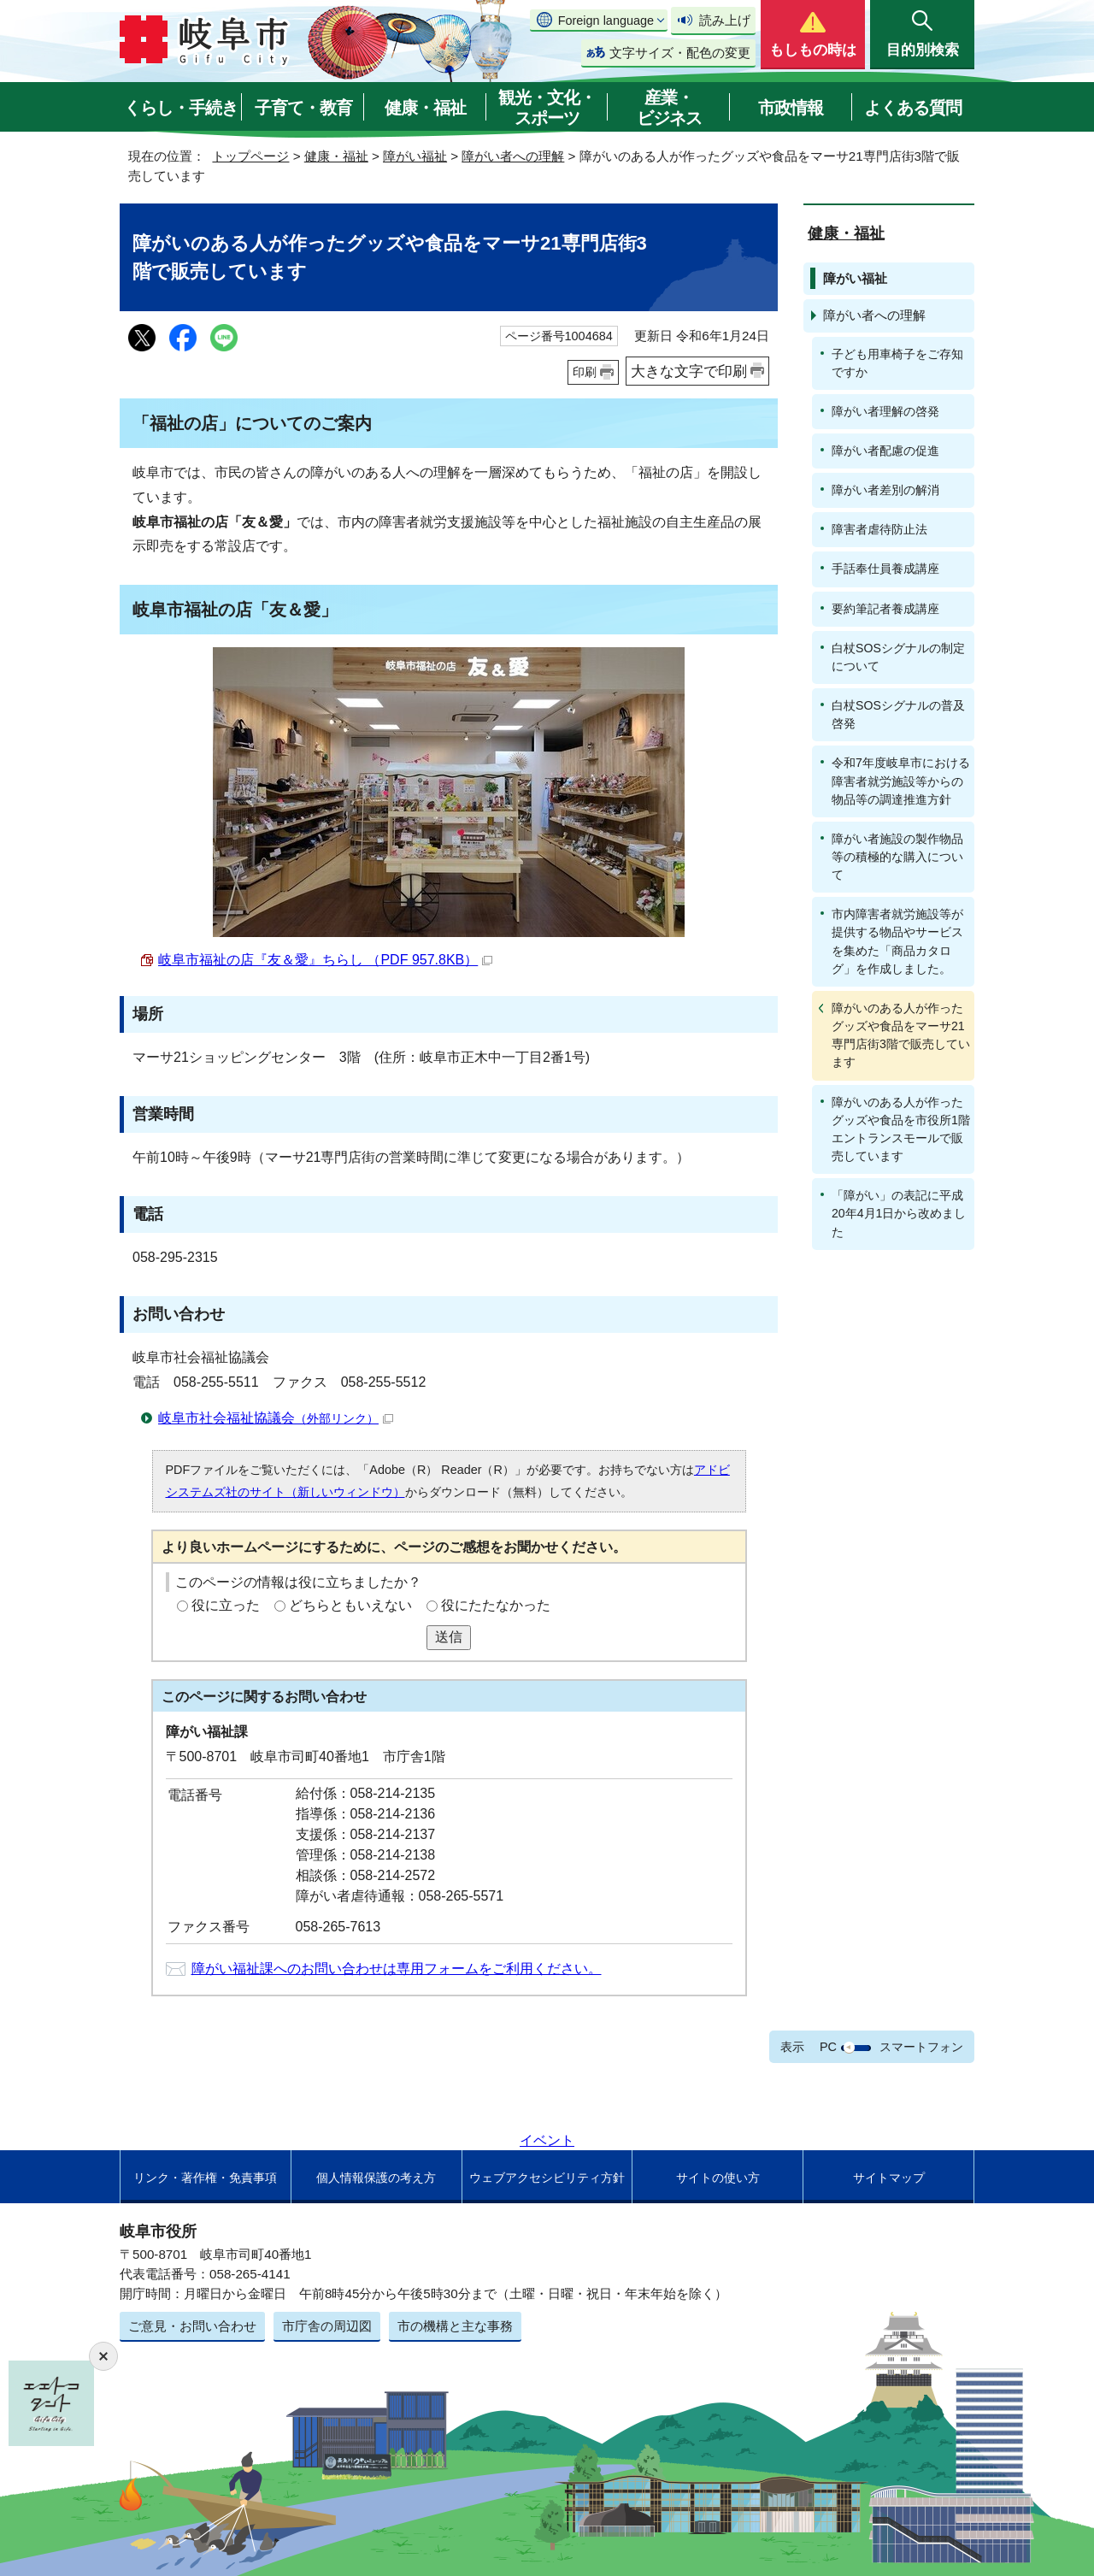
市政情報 (790, 107)
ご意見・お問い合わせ (192, 2326)
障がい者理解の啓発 (885, 411)
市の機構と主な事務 (455, 2326)
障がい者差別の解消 (885, 490)
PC (828, 2047)
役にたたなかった (495, 1605)
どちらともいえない (350, 1605)
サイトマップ (889, 2177)
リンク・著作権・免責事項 (205, 2177)
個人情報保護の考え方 (376, 2177)
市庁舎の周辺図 (327, 2326)
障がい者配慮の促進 (885, 450)
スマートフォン (921, 2047)
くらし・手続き (181, 107)
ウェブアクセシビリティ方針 (547, 2177)
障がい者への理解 (513, 156)
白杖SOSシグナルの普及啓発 (898, 714)
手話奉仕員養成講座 (885, 568)
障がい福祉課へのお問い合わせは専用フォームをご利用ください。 (396, 1968)
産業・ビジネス (669, 107)
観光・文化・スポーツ (547, 107)
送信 (448, 1637)
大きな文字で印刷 (689, 371)
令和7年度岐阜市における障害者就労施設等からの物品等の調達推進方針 (901, 780)
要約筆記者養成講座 (885, 609)
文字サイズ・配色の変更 (679, 52)
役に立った (225, 1605)
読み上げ (724, 20)
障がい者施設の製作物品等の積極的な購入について (897, 856)
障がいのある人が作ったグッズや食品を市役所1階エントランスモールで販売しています (901, 1129)
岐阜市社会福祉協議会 (275, 1418)
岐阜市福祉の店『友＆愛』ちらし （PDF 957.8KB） (325, 959)
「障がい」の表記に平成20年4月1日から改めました (899, 1213)
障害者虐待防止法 (879, 529)
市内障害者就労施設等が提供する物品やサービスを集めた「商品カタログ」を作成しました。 (897, 941)
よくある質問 (913, 107)
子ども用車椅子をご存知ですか (897, 363)
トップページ (250, 156)
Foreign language (606, 20)
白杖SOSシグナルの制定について (898, 657)
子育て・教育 (303, 107)
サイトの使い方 (718, 2177)
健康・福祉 (425, 107)
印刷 (585, 372)
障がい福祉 (415, 156)
